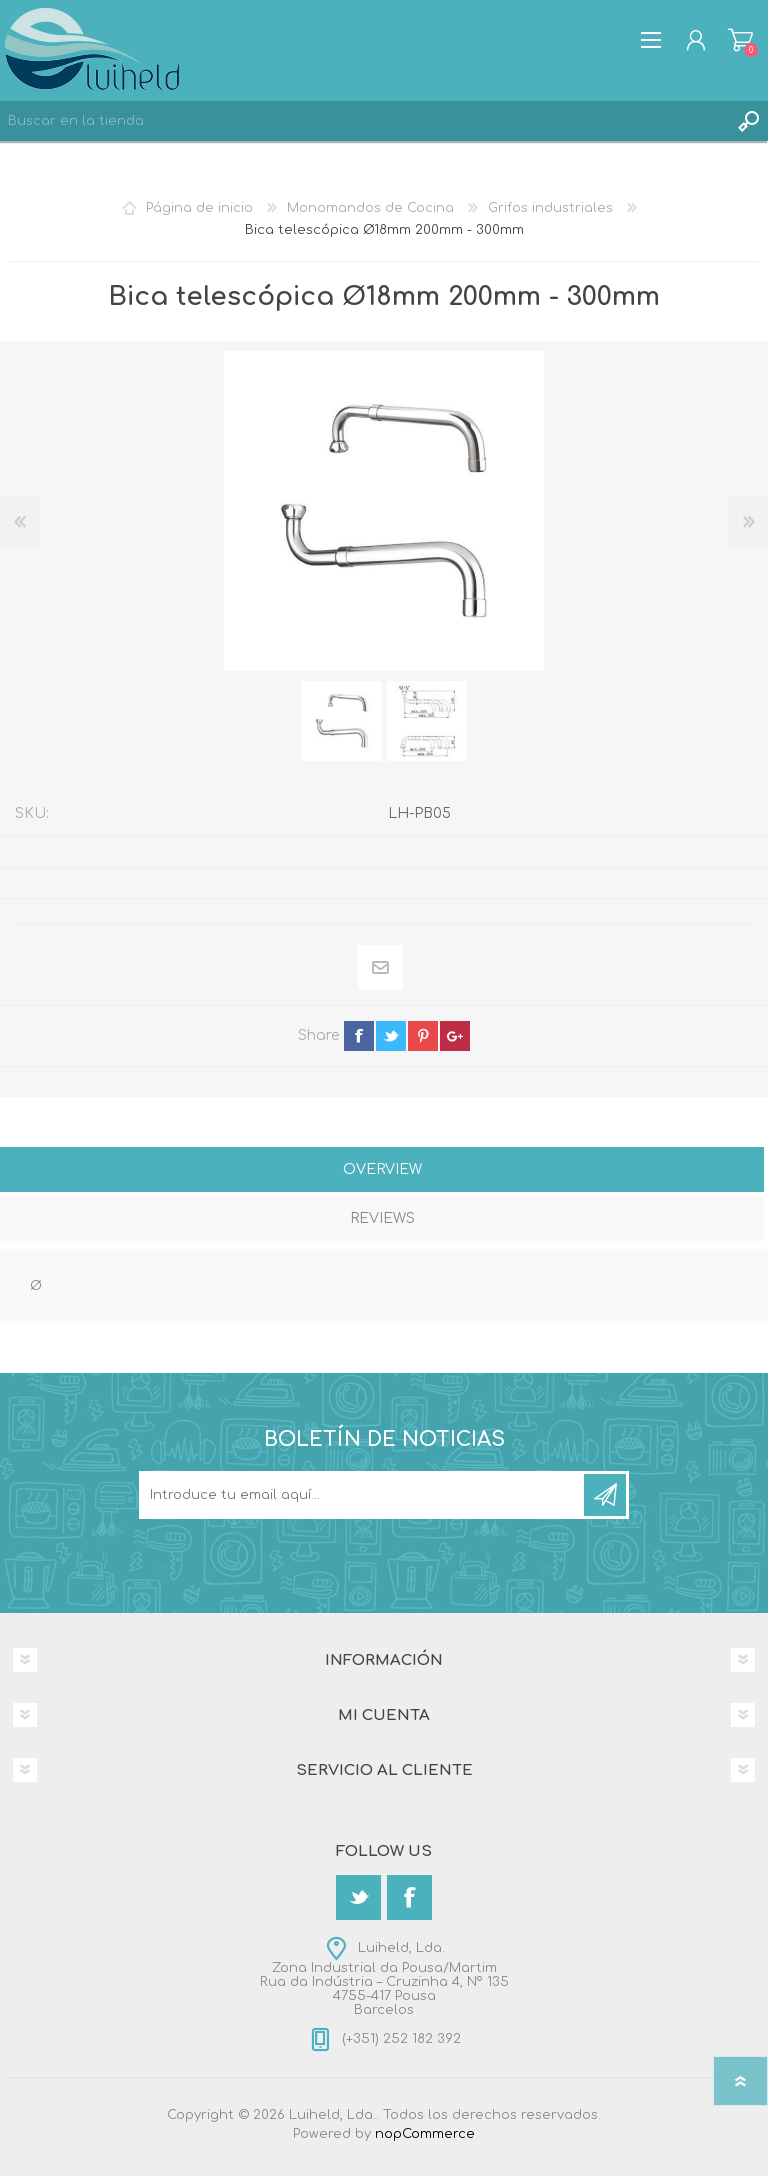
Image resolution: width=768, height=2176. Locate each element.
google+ (455, 1036)
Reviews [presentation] (382, 1218)
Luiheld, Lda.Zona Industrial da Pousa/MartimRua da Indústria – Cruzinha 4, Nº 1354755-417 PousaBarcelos (384, 1979)
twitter (391, 1036)
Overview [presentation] (382, 1169)
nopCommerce (425, 2134)
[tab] (382, 1171)
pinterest (423, 1036)
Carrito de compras (740, 40)
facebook (359, 1036)
